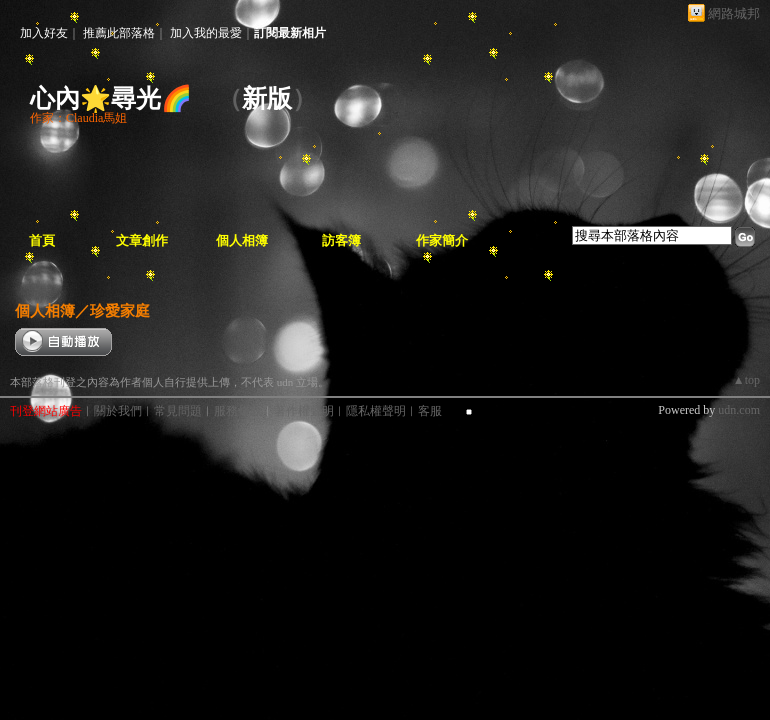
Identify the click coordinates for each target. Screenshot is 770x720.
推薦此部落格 (119, 33)
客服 (430, 411)
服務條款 (238, 411)
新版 (267, 98)
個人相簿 (242, 240)
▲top (746, 380)
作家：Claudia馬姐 (78, 118)
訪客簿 (341, 240)
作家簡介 (442, 240)
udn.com (739, 410)
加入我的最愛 (206, 33)
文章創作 (142, 240)
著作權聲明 (304, 411)
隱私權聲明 (376, 411)
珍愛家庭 (120, 310)
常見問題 (178, 411)
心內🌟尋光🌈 (111, 98)
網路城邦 (734, 13)
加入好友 (44, 33)
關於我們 (118, 411)
